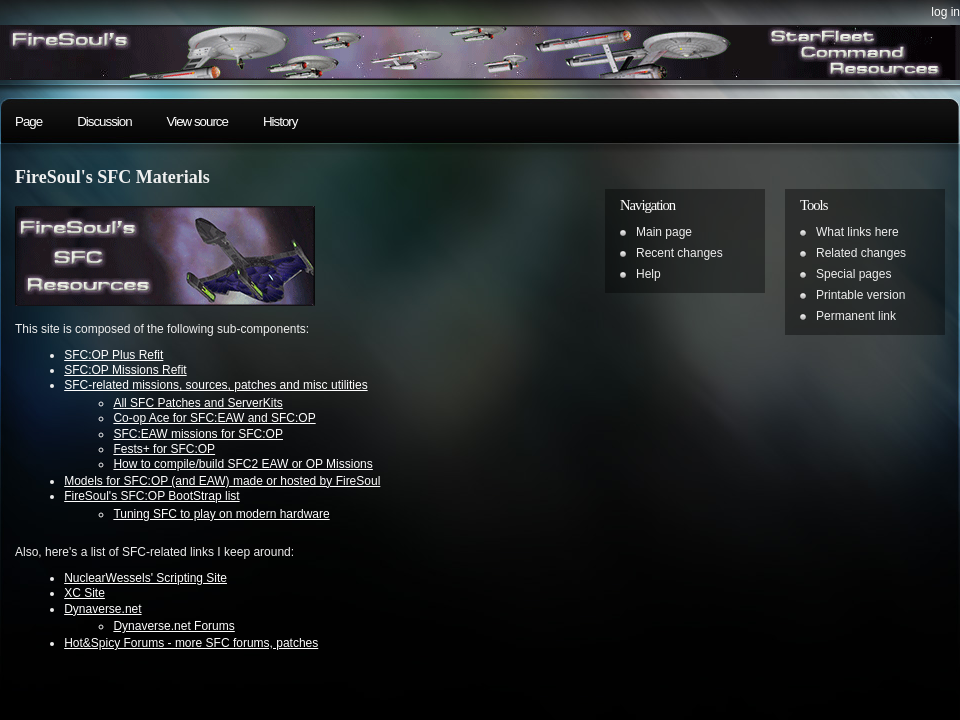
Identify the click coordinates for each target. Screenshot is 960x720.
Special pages (853, 274)
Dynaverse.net (102, 609)
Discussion (104, 121)
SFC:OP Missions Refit (125, 370)
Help (648, 274)
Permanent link (856, 316)
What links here (857, 232)
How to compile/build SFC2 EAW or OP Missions (242, 464)
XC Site (84, 593)
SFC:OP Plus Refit (113, 355)
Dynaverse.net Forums (173, 626)
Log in (945, 12)
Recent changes (679, 253)
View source (197, 121)
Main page (664, 232)
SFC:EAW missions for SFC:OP (198, 434)
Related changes (861, 253)
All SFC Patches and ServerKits (197, 403)
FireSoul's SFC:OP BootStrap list (151, 496)
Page (28, 121)
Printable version (860, 295)
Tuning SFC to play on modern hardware (221, 514)
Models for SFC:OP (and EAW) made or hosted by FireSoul (222, 481)
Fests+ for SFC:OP (164, 449)
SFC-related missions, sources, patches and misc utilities (215, 385)
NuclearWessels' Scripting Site (145, 578)
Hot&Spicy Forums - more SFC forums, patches (191, 643)
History (280, 121)
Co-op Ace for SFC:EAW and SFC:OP (214, 418)
